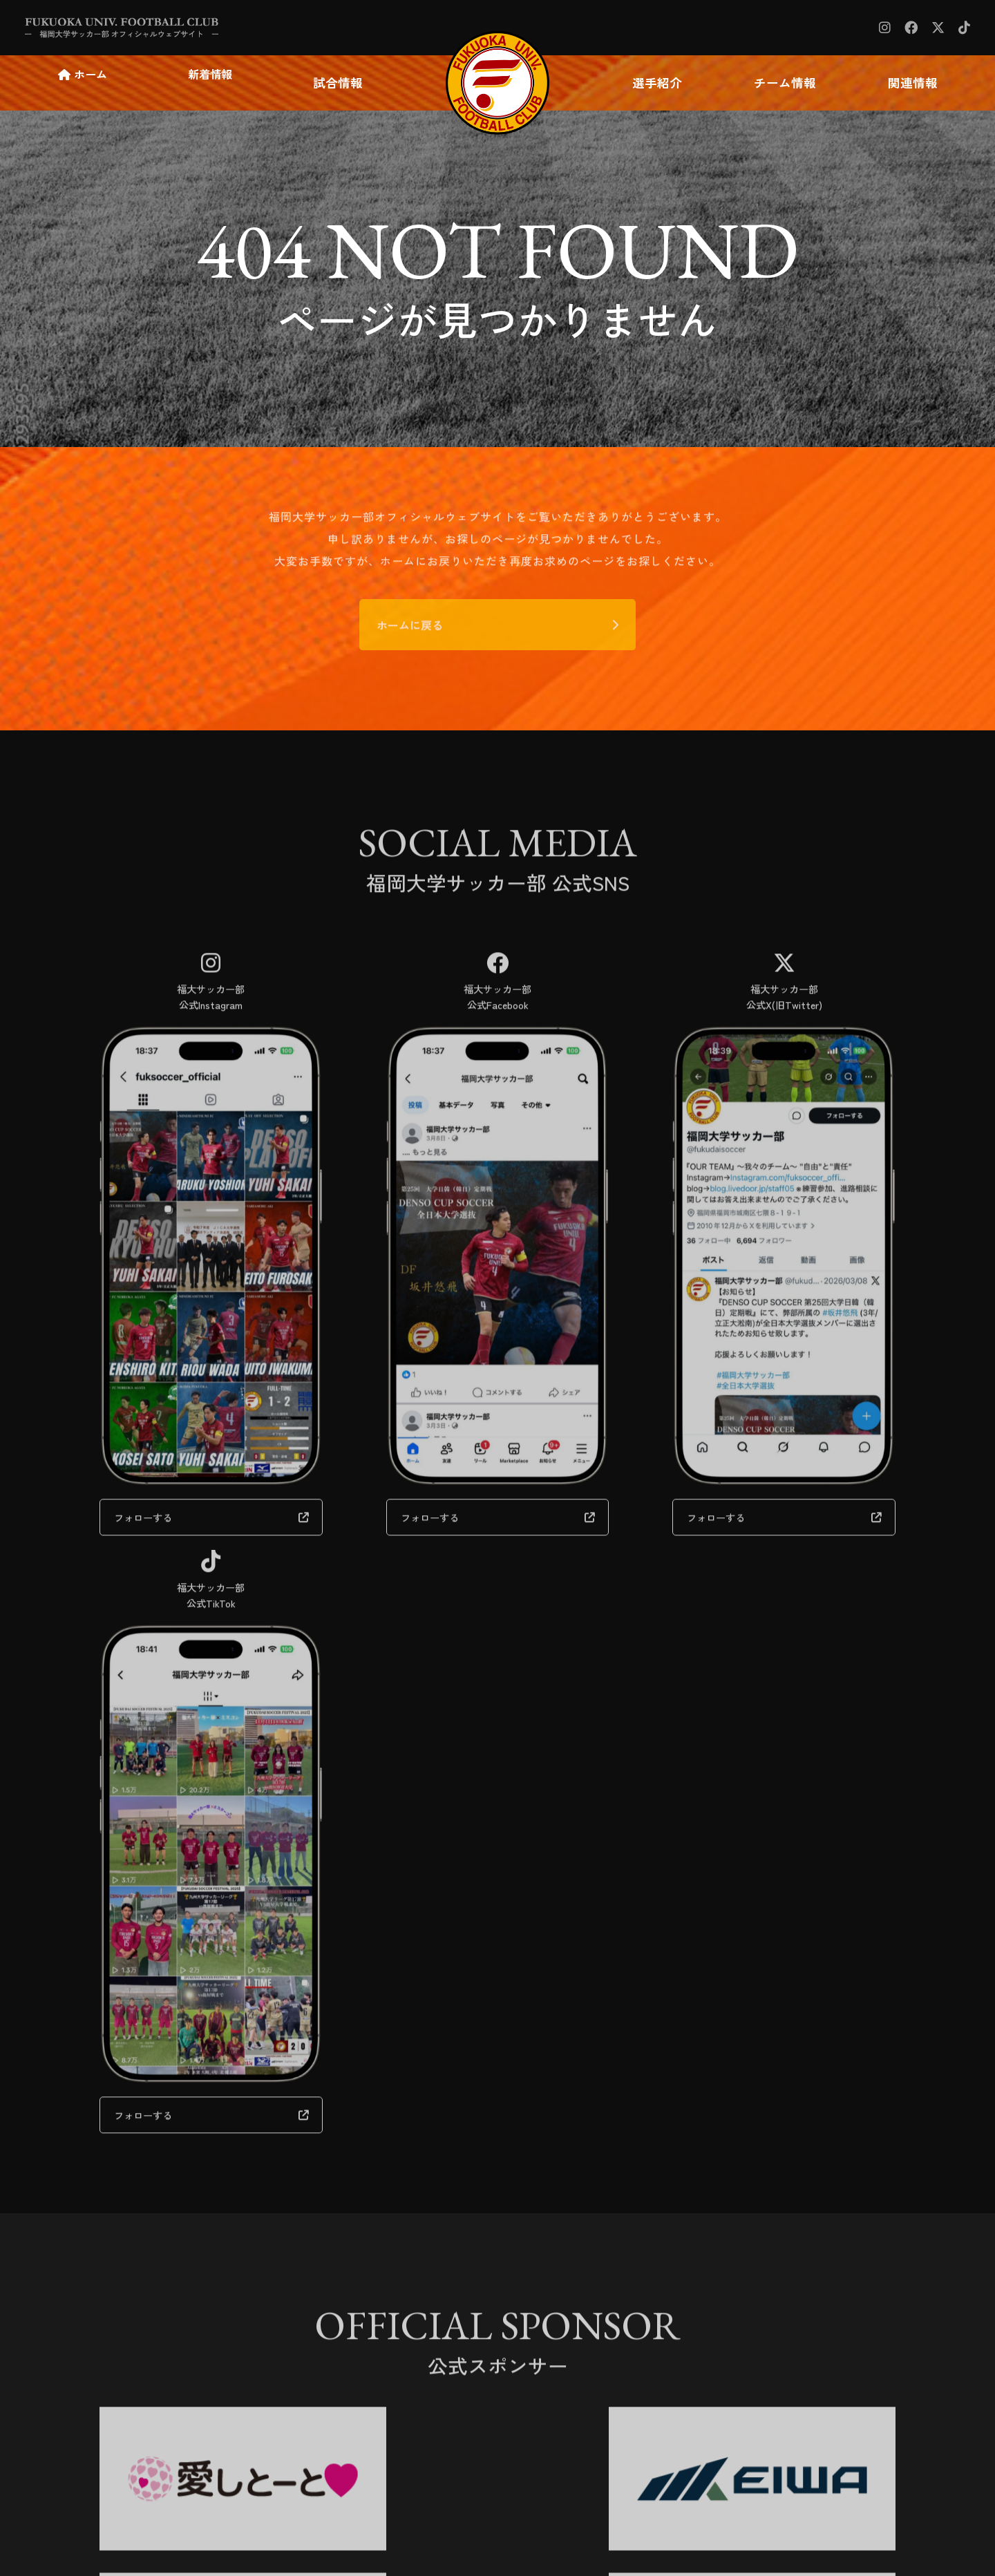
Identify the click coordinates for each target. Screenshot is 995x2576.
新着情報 (214, 82)
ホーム (88, 82)
